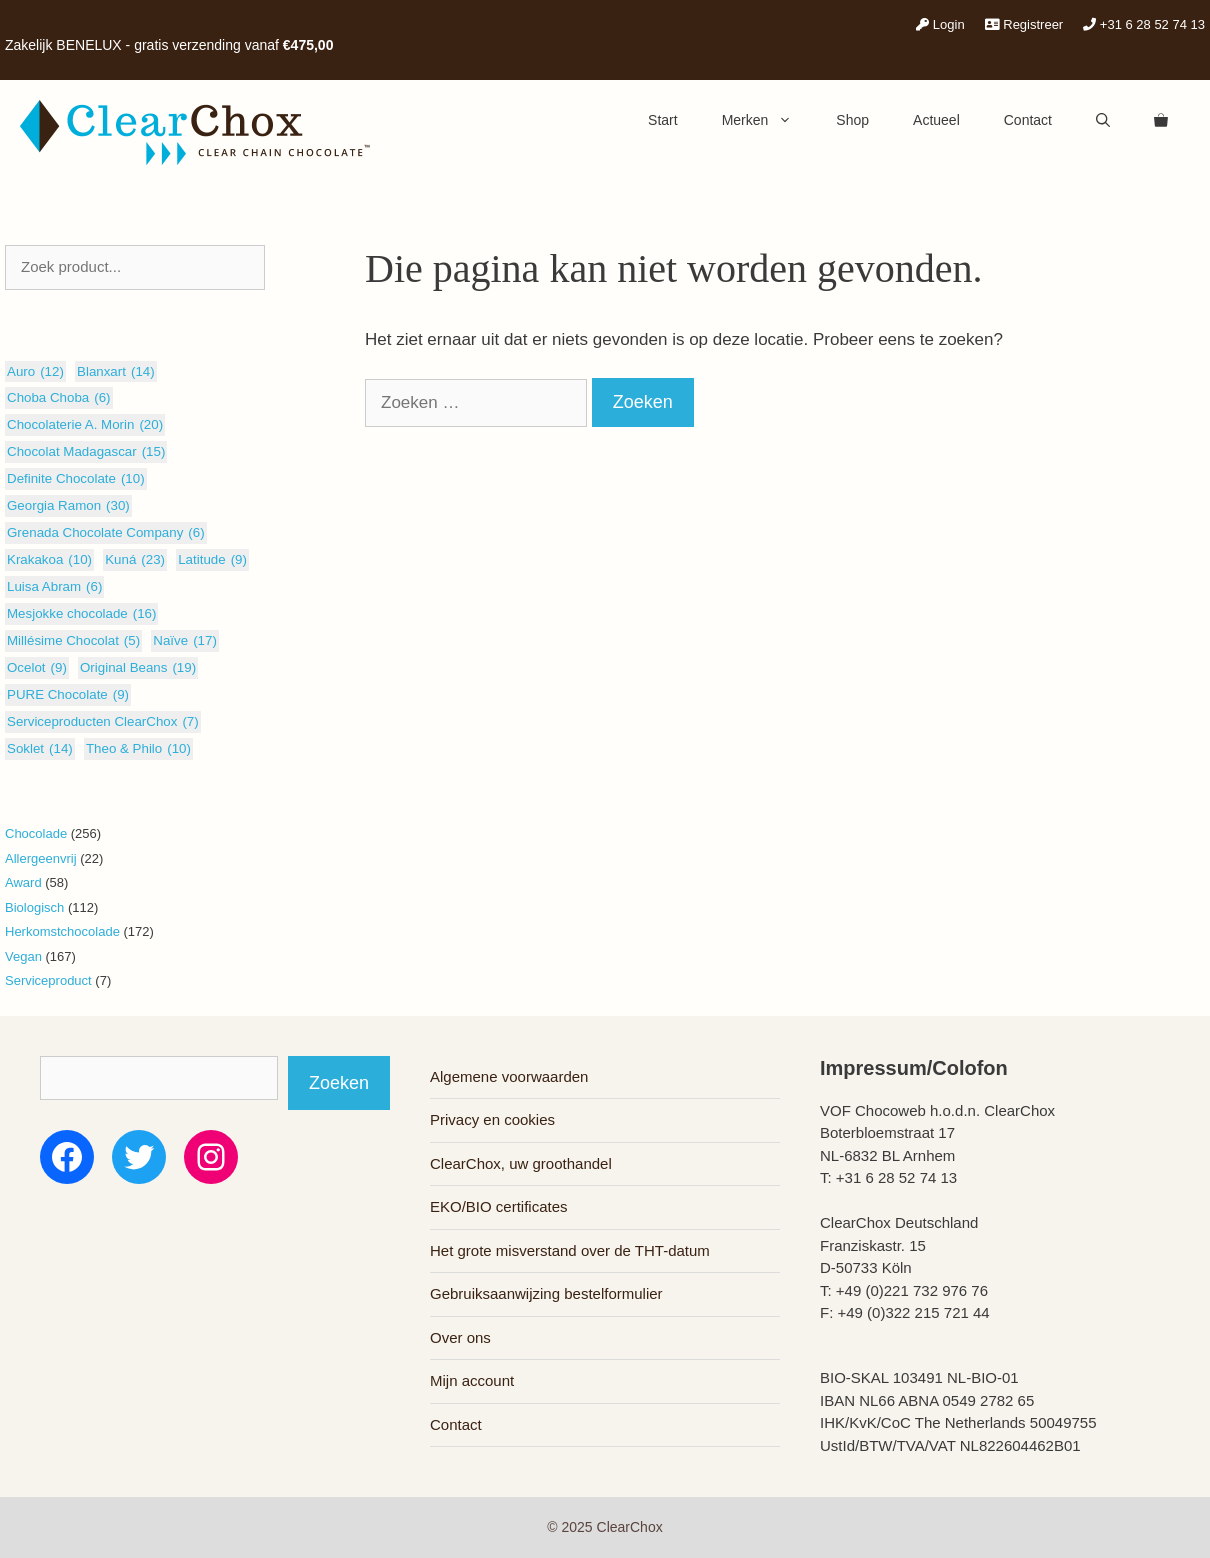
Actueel (936, 120)
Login (940, 24)
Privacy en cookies (492, 1119)
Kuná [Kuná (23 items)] (135, 560)
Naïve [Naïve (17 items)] (185, 641)
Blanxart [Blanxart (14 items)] (116, 372)
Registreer (1024, 24)
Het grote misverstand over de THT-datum (570, 1250)
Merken (768, 120)
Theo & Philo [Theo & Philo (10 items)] (138, 749)
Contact (1028, 120)
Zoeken (339, 1083)
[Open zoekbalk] (1103, 120)
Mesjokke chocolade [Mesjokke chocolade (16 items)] (81, 614)
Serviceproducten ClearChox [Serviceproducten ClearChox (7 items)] (103, 722)
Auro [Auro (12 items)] (35, 372)
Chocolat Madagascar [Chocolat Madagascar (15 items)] (86, 452)
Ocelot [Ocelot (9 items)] (37, 668)
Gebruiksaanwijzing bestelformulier (546, 1293)
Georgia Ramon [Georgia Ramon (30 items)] (68, 506)
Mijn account (472, 1380)
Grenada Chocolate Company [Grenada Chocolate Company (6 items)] (106, 533)
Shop (852, 120)
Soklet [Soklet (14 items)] (40, 749)
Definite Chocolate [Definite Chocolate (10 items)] (76, 479)
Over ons (460, 1337)
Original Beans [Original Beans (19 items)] (138, 668)
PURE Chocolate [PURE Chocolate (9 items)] (68, 695)
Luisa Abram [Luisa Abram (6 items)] (54, 587)
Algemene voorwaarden (509, 1076)
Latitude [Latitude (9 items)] (212, 560)
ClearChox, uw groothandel (521, 1163)
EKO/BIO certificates (499, 1206)
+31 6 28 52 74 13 (1144, 24)
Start (663, 120)
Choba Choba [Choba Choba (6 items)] (59, 398)
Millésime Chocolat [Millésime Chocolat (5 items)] (73, 641)
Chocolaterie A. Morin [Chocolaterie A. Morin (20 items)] (85, 425)
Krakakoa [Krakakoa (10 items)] (49, 560)
